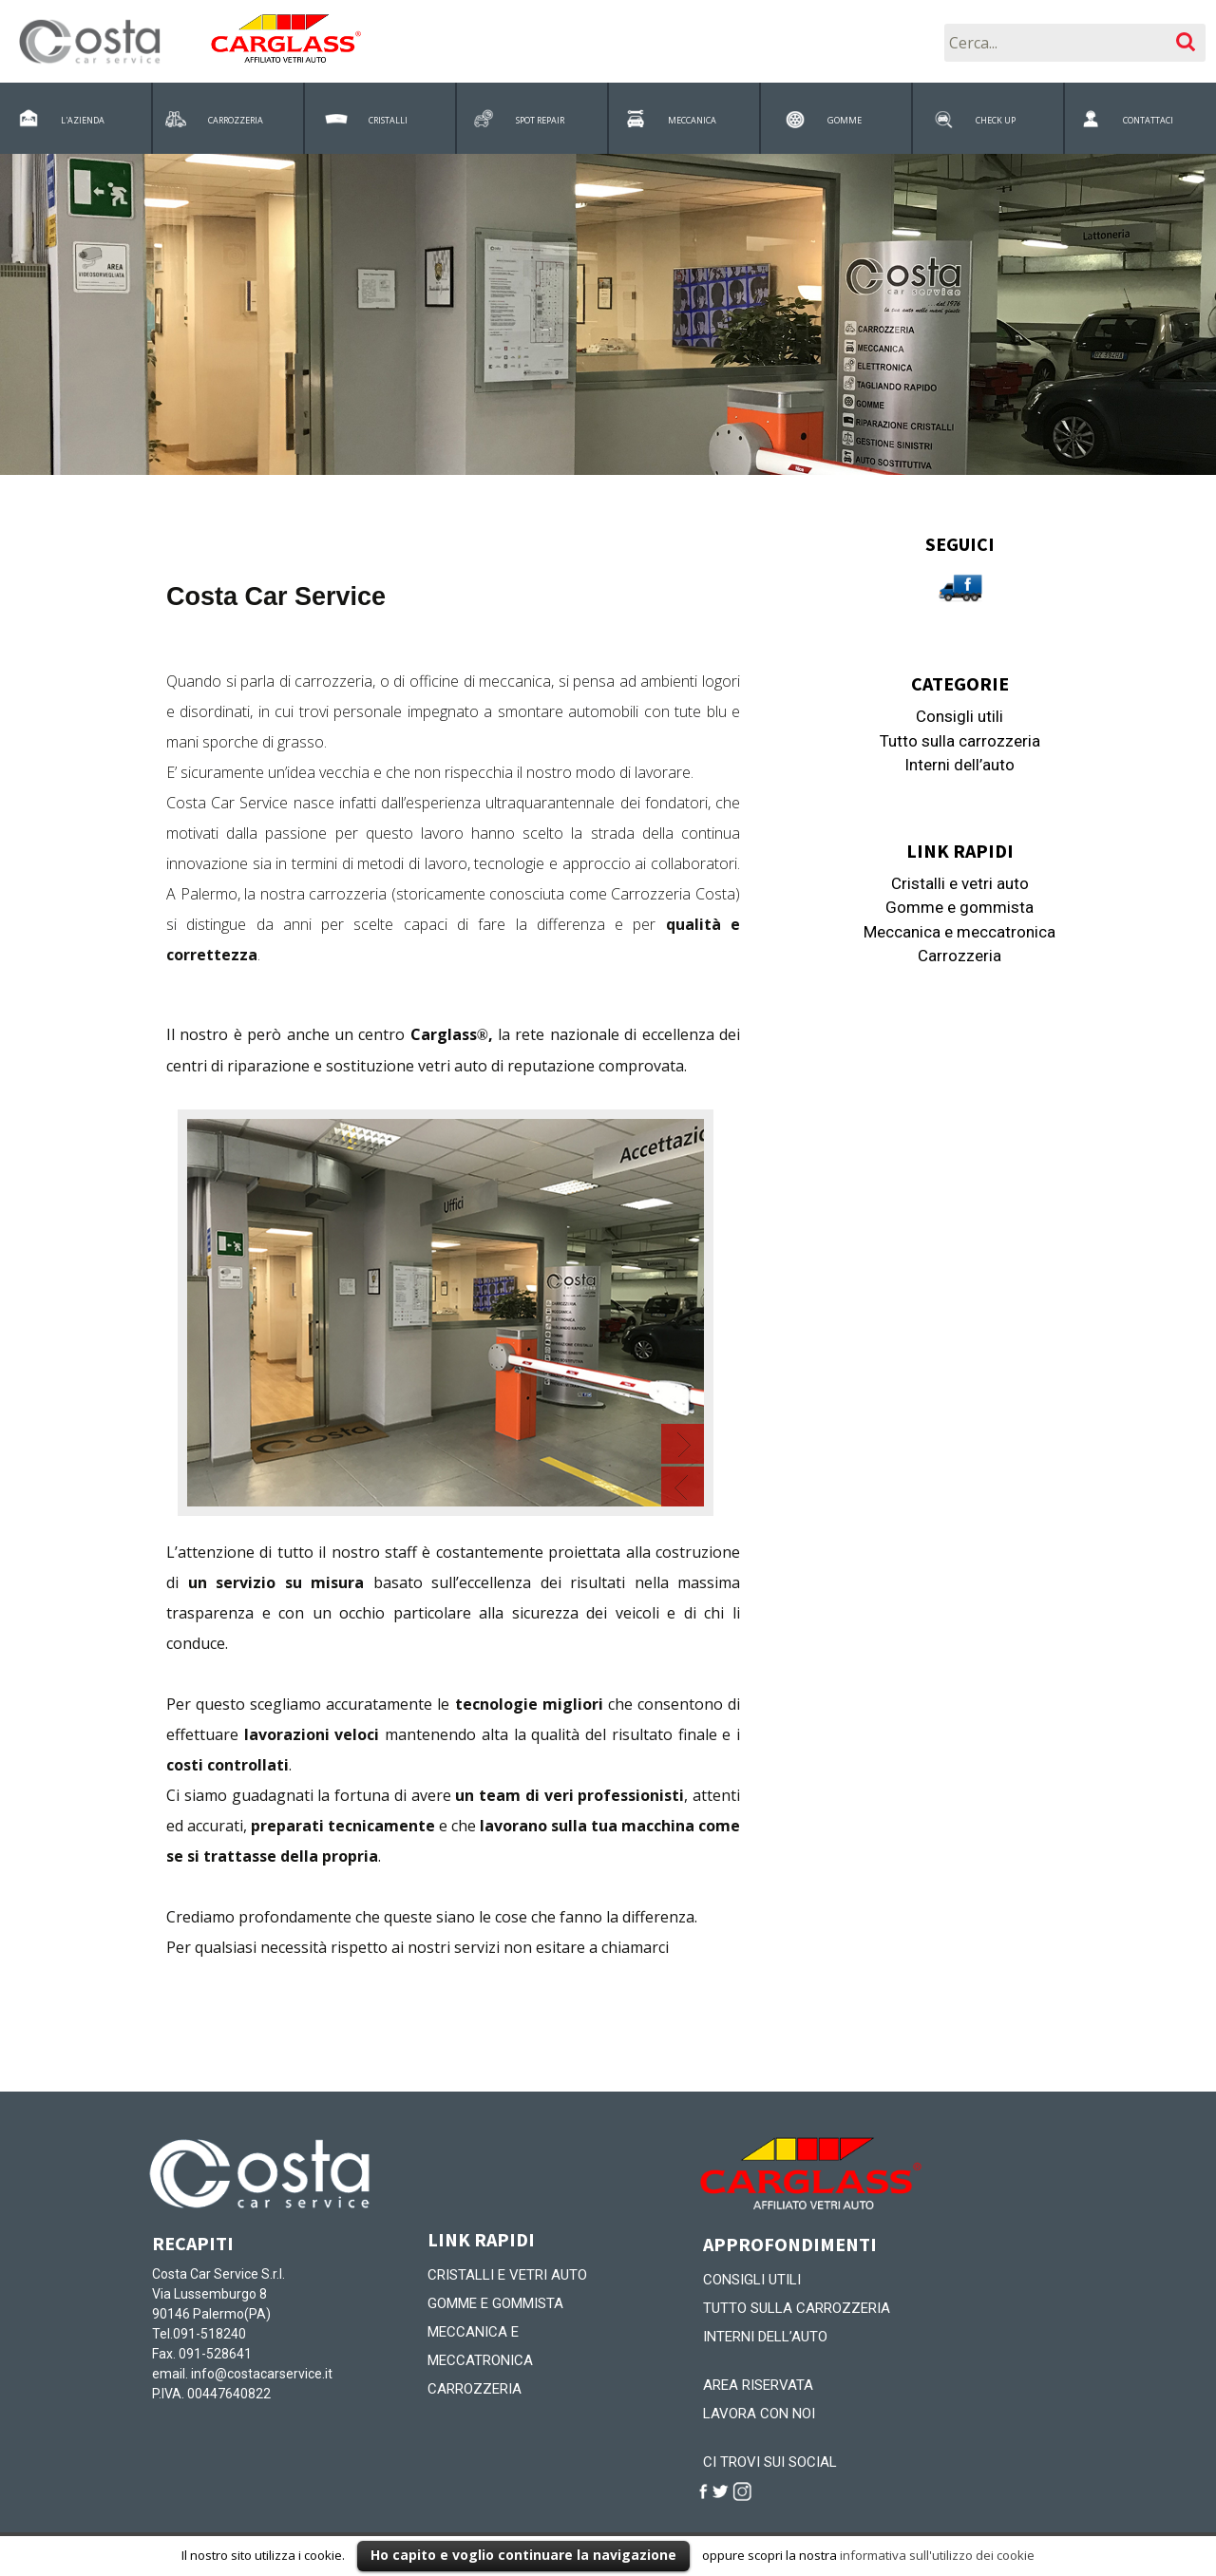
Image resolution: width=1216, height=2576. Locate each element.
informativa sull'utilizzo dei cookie (937, 2555)
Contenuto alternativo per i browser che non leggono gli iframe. (453, 1304)
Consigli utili (959, 716)
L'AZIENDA (82, 120)
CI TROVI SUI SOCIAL (770, 2462)
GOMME (844, 120)
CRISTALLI (388, 120)
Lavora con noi (759, 2413)
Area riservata (758, 2385)
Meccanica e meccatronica (959, 931)
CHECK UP (996, 120)
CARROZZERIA (235, 120)
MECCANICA (692, 120)
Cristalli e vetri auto (960, 883)
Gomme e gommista (959, 907)
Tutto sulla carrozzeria (960, 740)
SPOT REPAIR (540, 120)
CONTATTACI (1148, 120)
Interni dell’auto (959, 764)
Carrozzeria (959, 955)
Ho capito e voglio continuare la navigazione (523, 2555)
